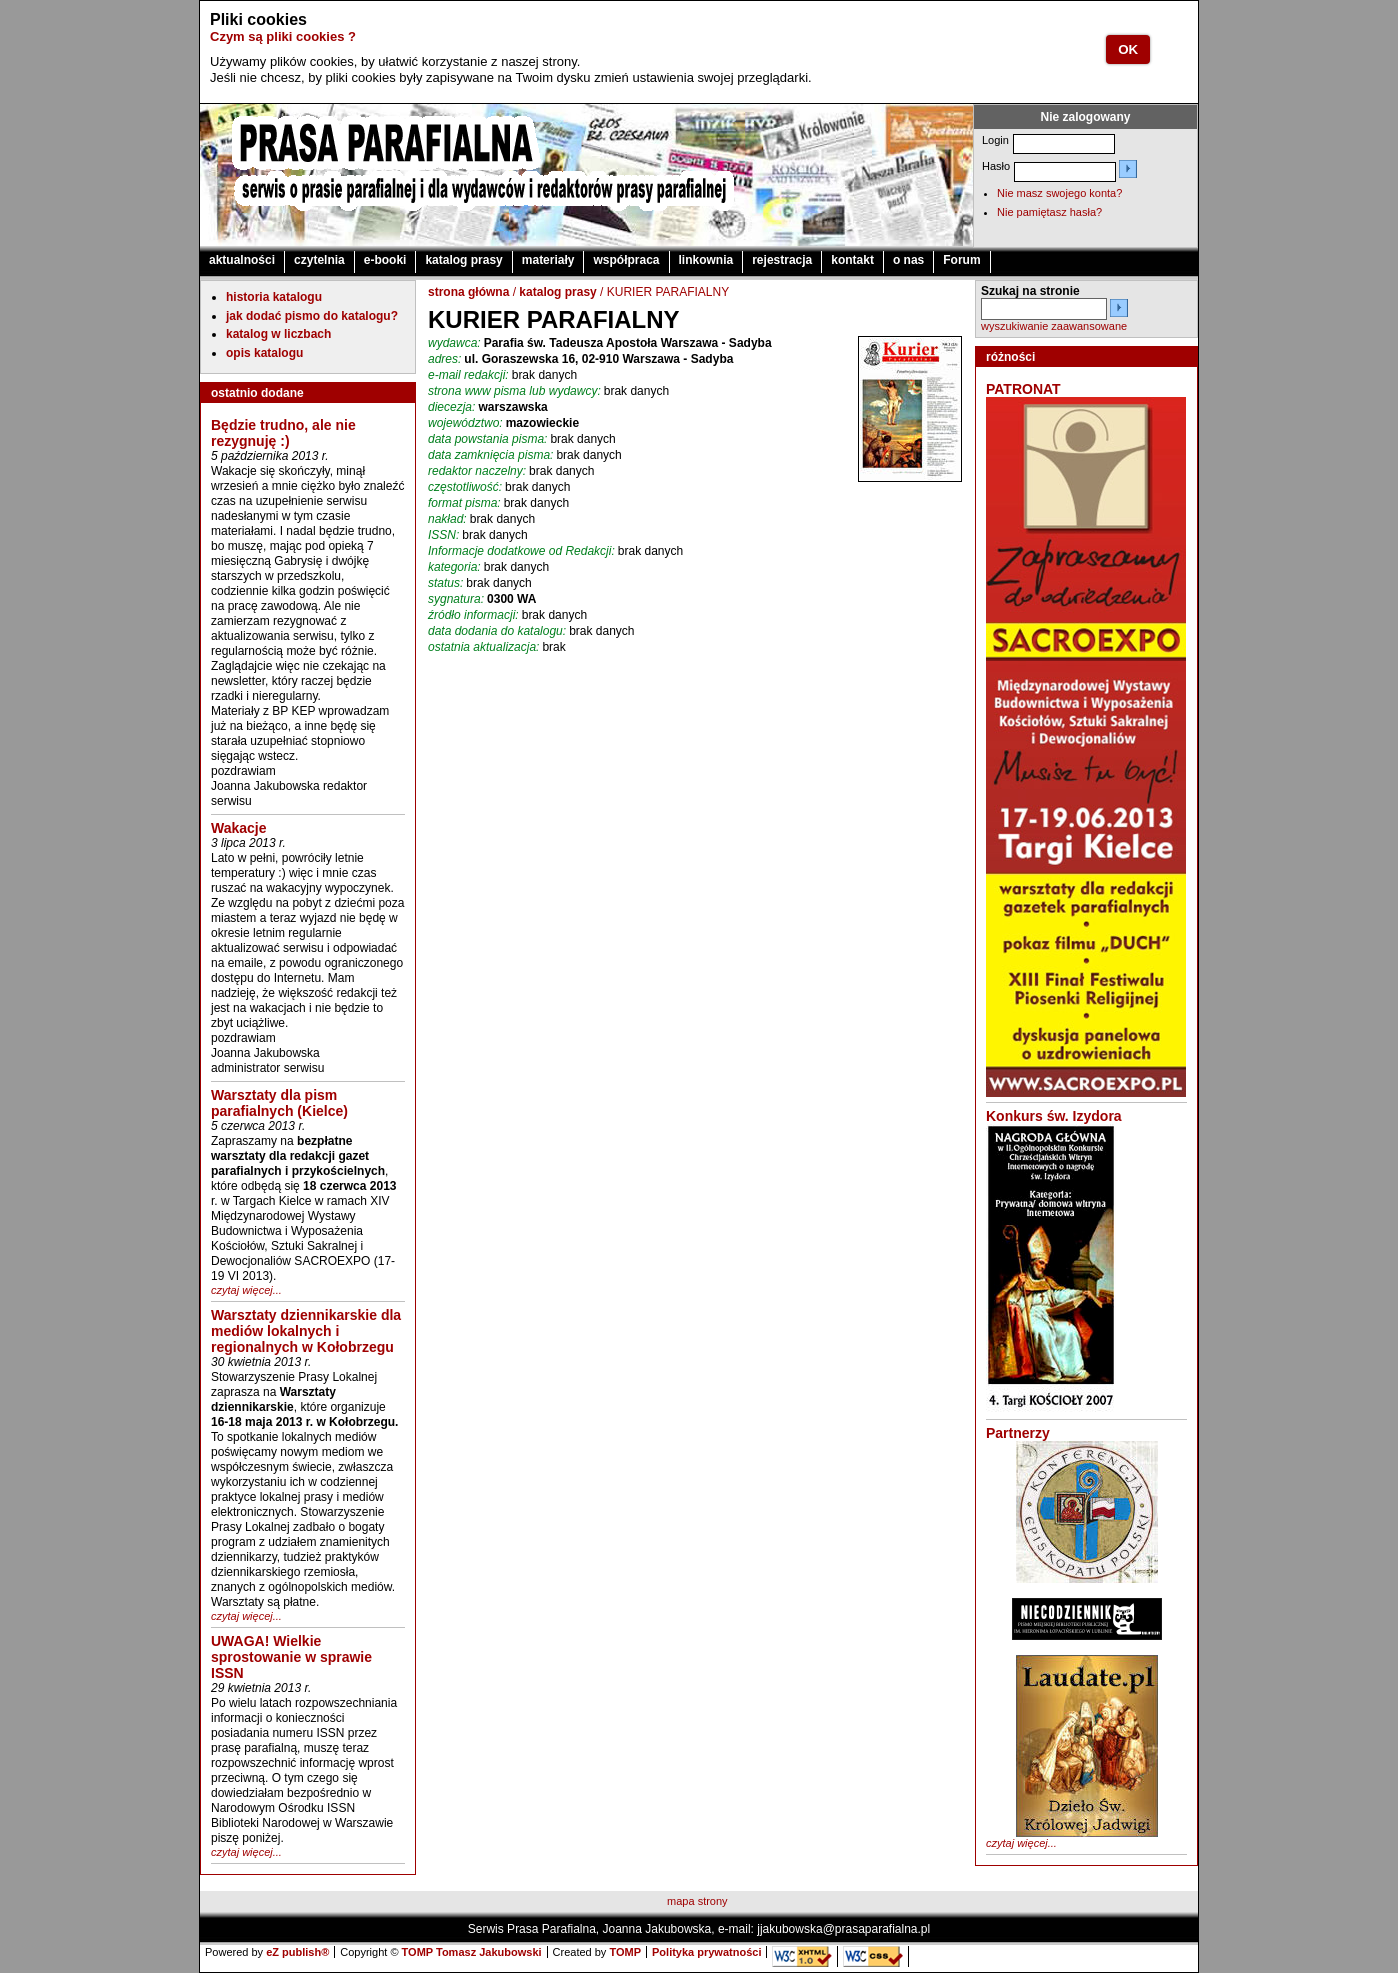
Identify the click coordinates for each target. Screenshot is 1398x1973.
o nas (908, 260)
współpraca (626, 260)
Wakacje (239, 828)
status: (445, 583)
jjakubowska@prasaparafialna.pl (843, 1929)
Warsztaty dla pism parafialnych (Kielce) (279, 1103)
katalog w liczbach (278, 334)
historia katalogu (274, 297)
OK (1128, 49)
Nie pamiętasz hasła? (1049, 212)
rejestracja (782, 260)
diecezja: (451, 407)
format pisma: (464, 503)
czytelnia (319, 260)
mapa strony (697, 1901)
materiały (548, 260)
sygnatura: (456, 599)
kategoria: (454, 567)
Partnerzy (1018, 1433)
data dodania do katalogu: (497, 631)
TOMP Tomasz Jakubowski (472, 1952)
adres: (444, 359)
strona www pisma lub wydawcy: (514, 391)
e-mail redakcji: (468, 375)
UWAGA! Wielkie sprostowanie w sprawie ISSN (291, 1657)
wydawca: (454, 343)
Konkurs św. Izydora (1054, 1116)
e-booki (385, 260)
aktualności (242, 260)
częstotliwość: (465, 487)
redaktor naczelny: (477, 471)
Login (995, 140)
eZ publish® (297, 1952)
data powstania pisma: (487, 439)
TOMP (625, 1952)
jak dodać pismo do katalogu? (312, 316)
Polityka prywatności (706, 1952)
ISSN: (443, 535)
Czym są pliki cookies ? (283, 36)
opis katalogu (264, 353)
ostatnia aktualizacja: (483, 647)
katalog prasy (463, 260)
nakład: (447, 519)
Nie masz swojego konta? (1059, 193)
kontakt (852, 260)
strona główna (468, 292)
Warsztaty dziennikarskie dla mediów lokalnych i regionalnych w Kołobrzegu (306, 1331)
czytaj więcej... (246, 1290)
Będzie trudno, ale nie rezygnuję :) (283, 433)
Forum (961, 260)
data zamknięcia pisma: (490, 455)
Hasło (996, 166)
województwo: (465, 423)
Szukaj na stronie (1030, 291)
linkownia (706, 260)
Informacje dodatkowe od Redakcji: (521, 551)
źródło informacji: (473, 615)
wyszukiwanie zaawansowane (1054, 326)
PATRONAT (1023, 389)
